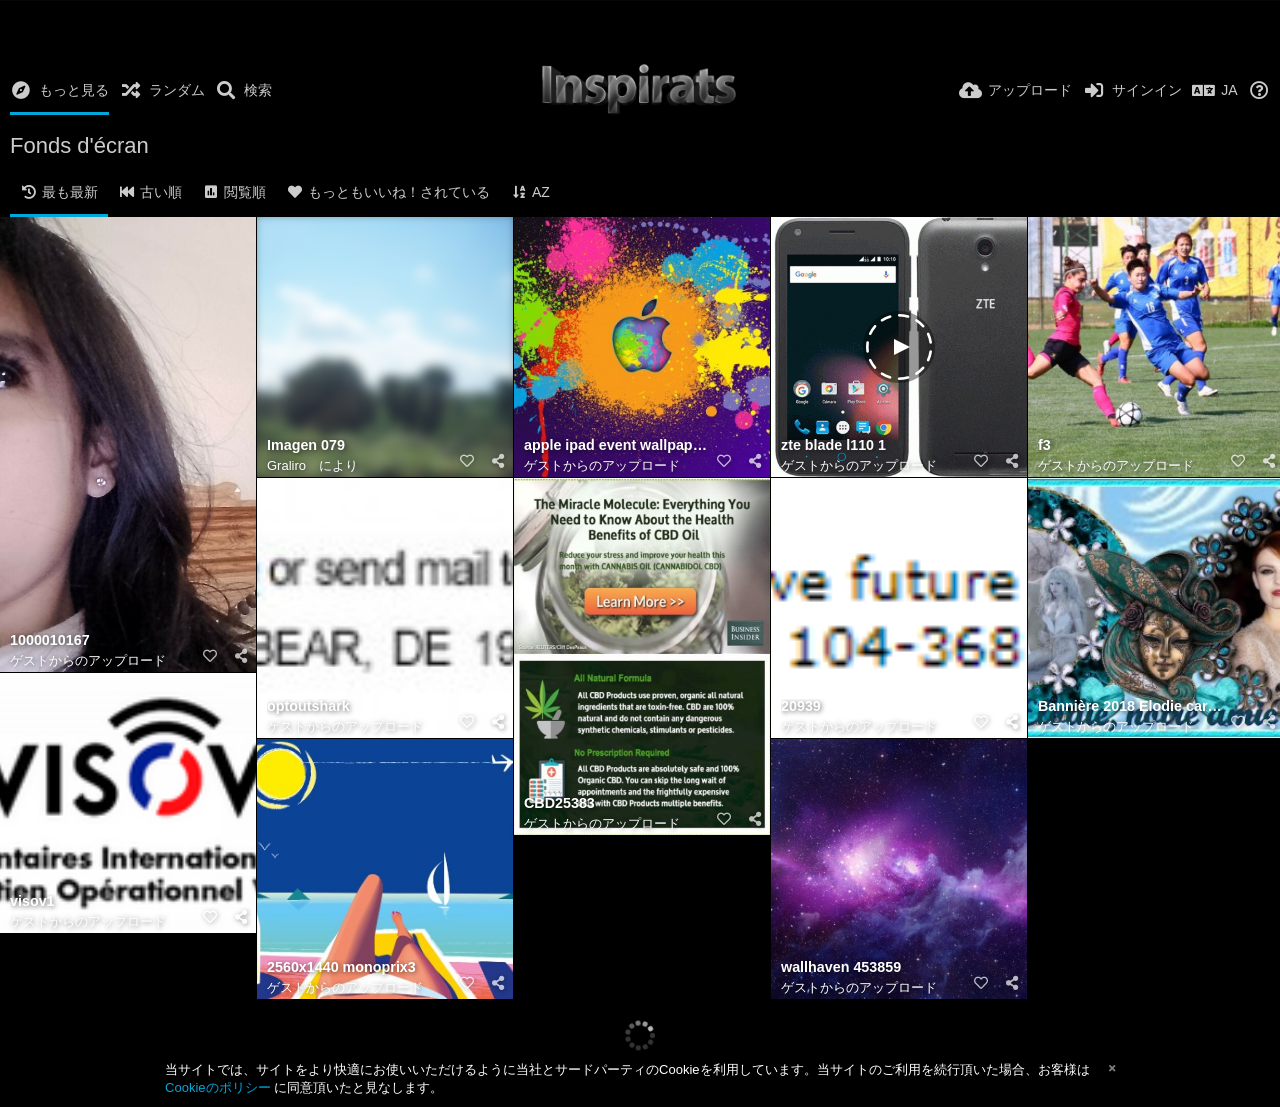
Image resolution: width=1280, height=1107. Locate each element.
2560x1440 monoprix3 (341, 967)
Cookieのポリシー (218, 1087)
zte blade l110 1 (833, 445)
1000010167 (50, 640)
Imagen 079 (306, 445)
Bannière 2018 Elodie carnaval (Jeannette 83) (1131, 706)
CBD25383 (559, 803)
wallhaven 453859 (841, 967)
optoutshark (308, 706)
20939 (801, 706)
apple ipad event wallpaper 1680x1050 (617, 445)
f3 (1044, 445)
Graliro (286, 465)
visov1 (32, 901)
